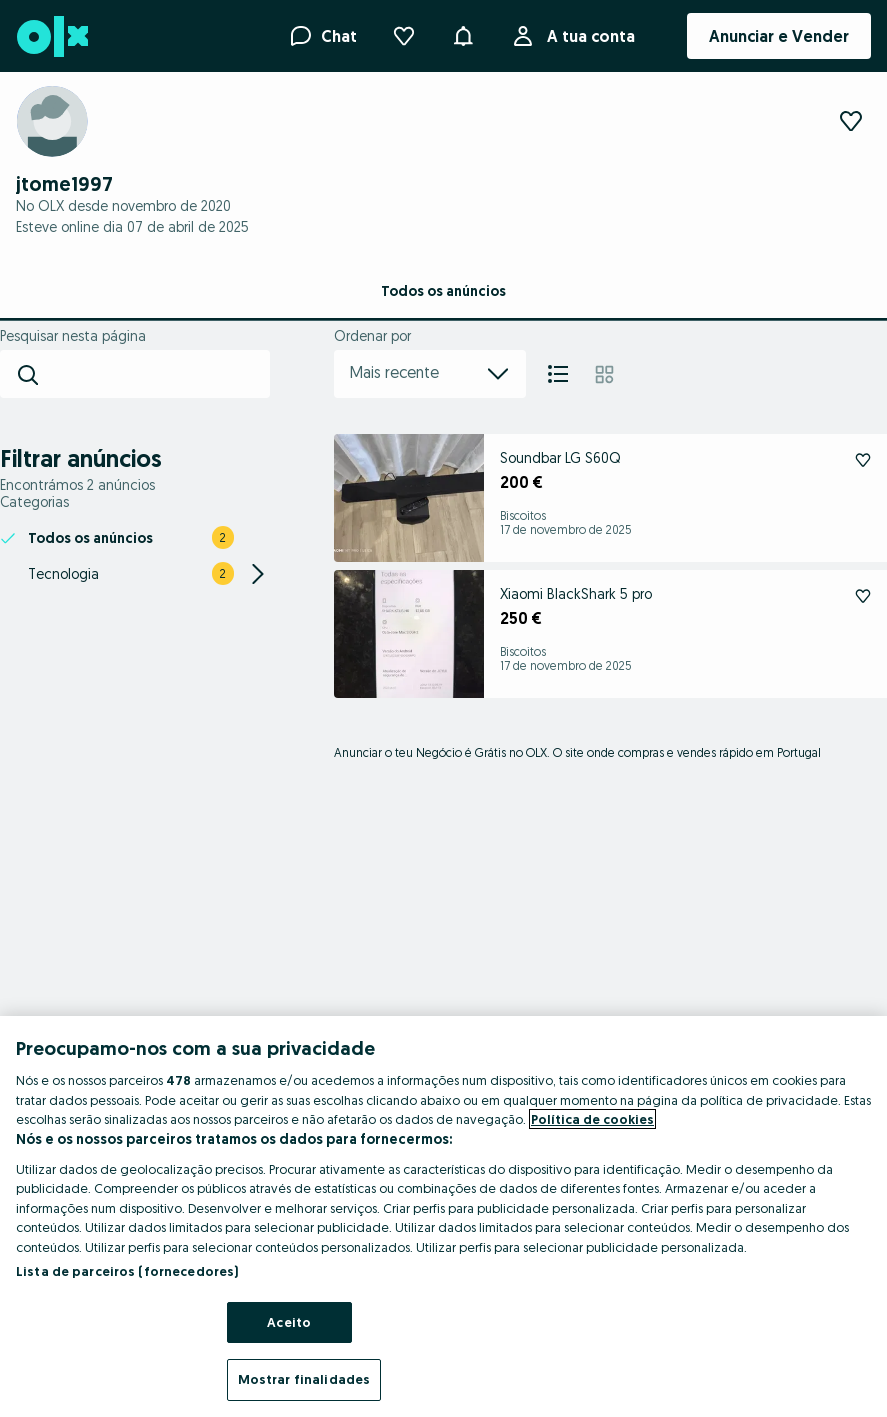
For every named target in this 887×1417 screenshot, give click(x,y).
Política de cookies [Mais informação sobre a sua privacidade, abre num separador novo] (592, 1119)
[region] (443, 1216)
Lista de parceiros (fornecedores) (127, 1271)
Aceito (289, 1322)
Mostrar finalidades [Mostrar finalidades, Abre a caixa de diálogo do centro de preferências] (304, 1379)
